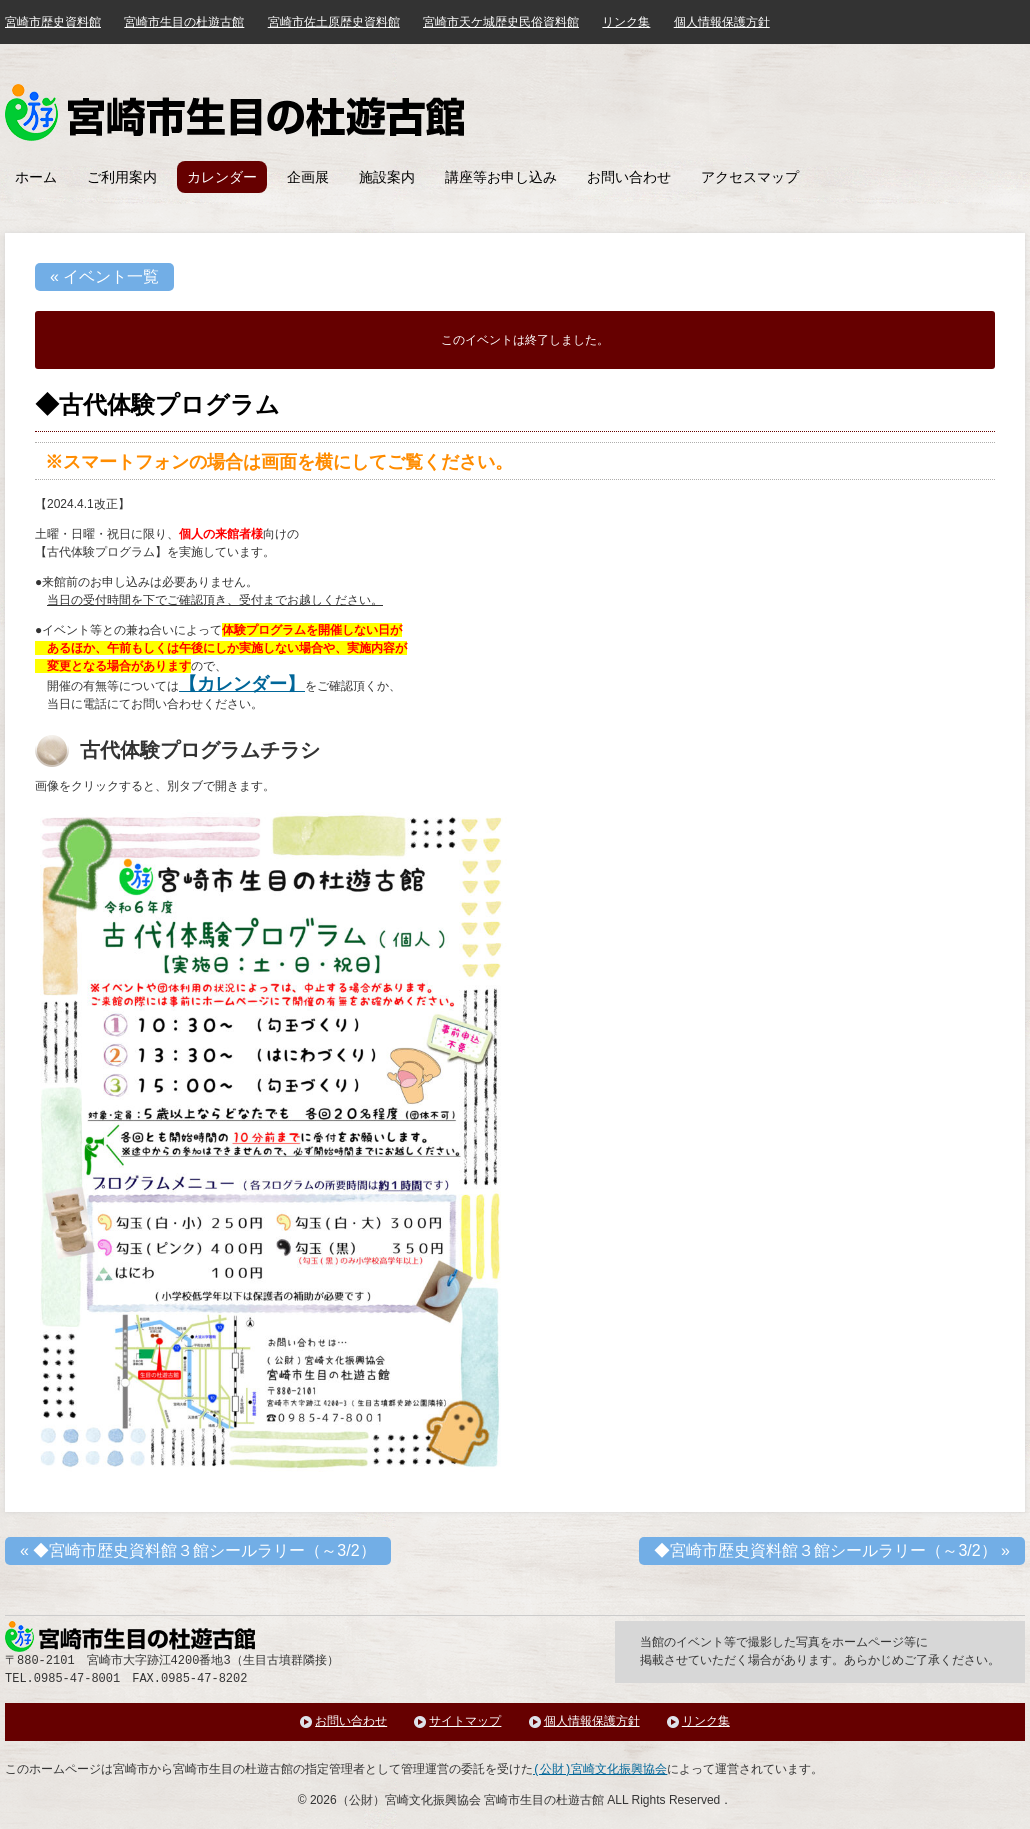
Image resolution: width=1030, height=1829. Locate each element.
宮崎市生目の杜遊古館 (184, 22)
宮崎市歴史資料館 (53, 22)
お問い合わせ (629, 177)
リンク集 (626, 22)
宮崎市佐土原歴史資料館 (334, 22)
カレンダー (222, 177)
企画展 (308, 177)
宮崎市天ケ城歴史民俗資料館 (501, 22)
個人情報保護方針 (722, 22)
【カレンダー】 (242, 684)
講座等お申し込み (501, 177)
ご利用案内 (122, 177)
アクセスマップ (750, 177)
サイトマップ (465, 1721)
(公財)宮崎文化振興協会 (600, 1769)
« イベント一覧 (104, 276)
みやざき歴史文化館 (234, 112)
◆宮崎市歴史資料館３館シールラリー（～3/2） (198, 1550)
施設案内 (387, 177)
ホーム (36, 177)
